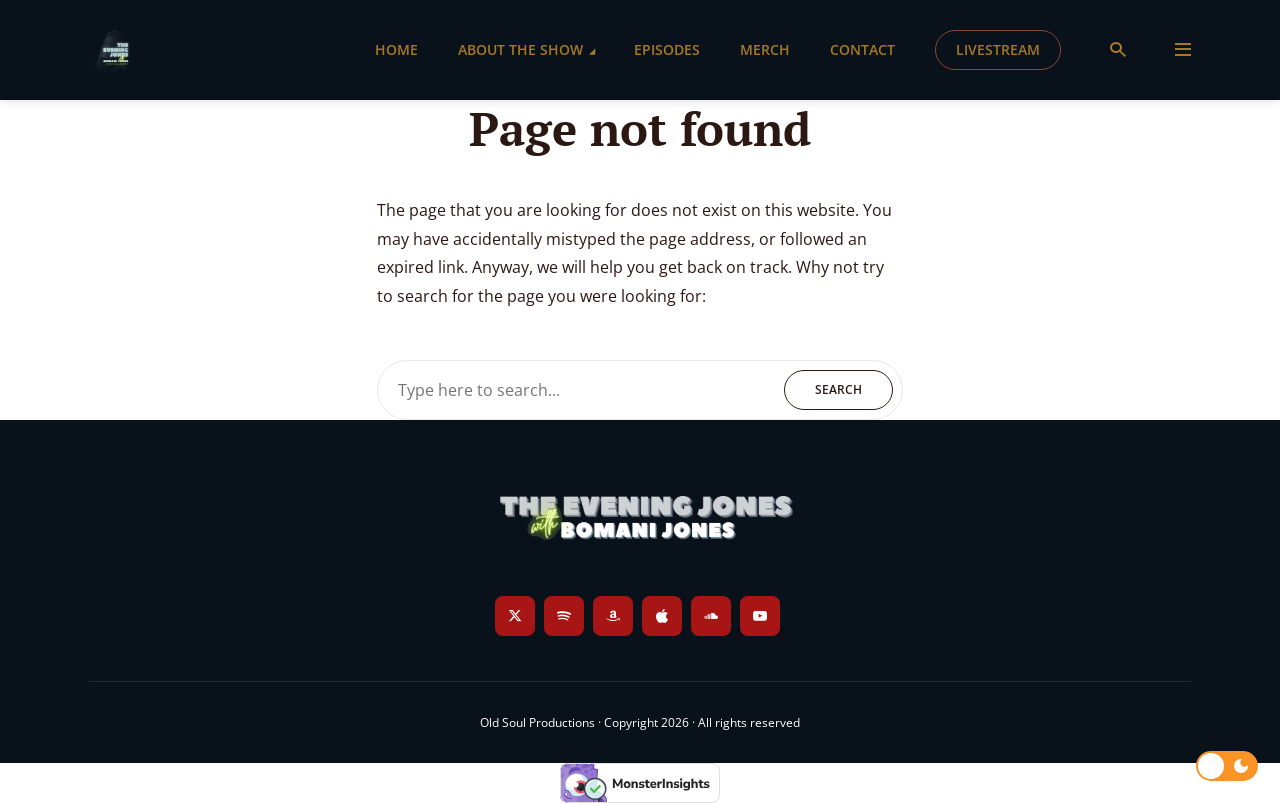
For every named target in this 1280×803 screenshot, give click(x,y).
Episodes (667, 49)
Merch (765, 49)
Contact (862, 49)
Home (396, 49)
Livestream (998, 49)
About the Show (520, 49)
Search (838, 389)
